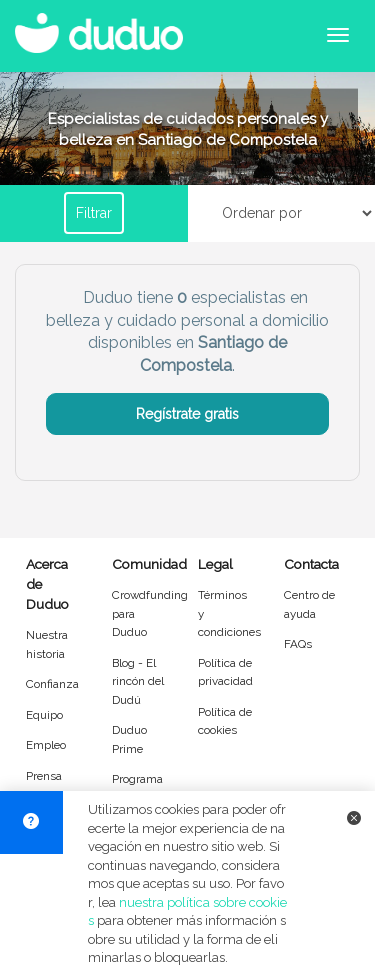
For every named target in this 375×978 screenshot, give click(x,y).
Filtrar (94, 213)
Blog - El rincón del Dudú (138, 681)
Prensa (44, 776)
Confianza (52, 684)
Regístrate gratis (187, 414)
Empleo (46, 745)
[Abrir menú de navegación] (338, 35)
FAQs (298, 644)
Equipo (44, 715)
